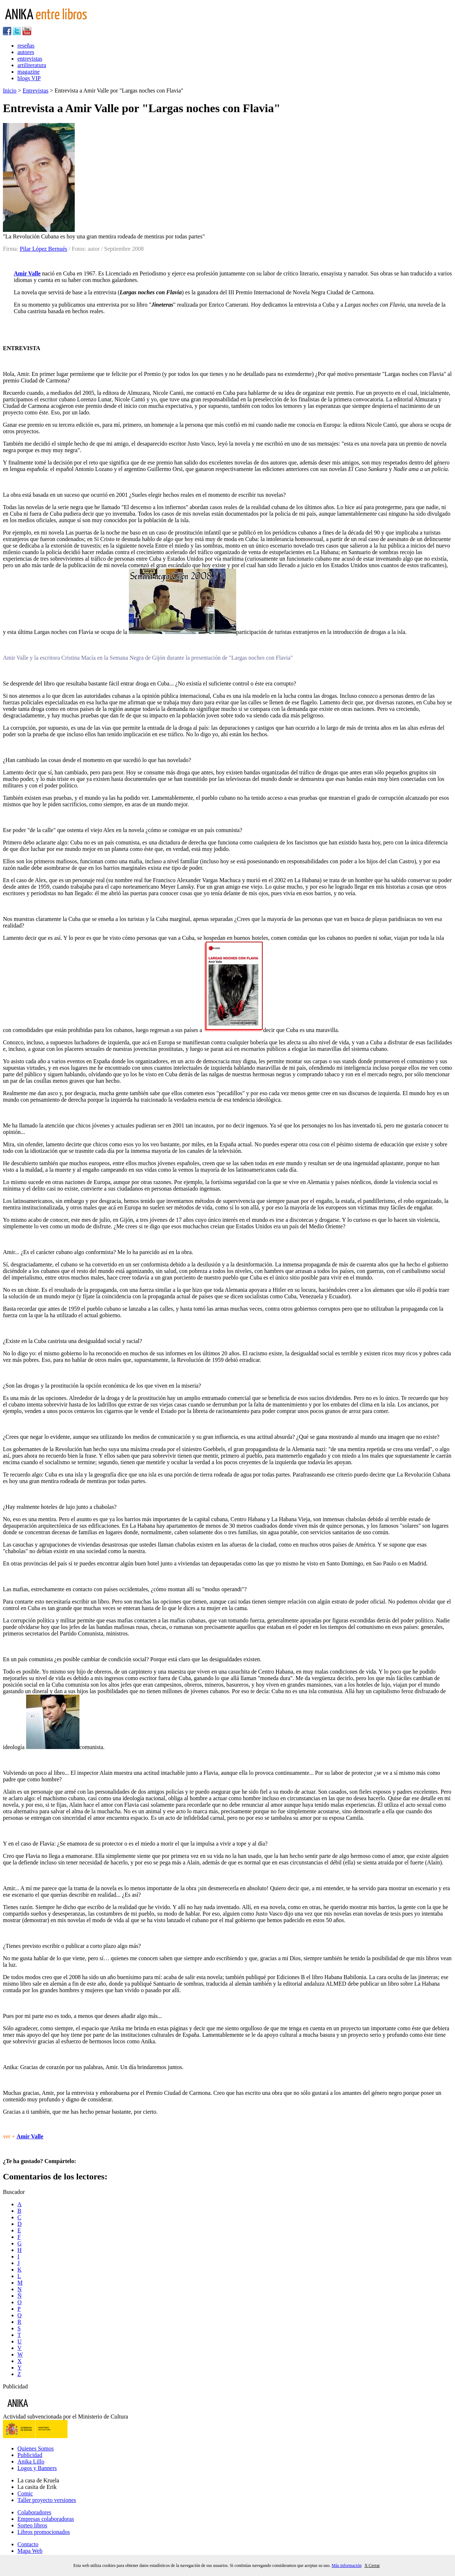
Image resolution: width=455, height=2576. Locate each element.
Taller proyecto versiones (46, 2500)
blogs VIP (29, 78)
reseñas (25, 45)
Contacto (27, 2544)
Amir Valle (27, 273)
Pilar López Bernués (43, 249)
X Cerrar (372, 2565)
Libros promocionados (43, 2532)
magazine (28, 72)
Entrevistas (35, 90)
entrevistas (29, 59)
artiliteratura (31, 65)
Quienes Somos (35, 2448)
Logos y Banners (37, 2468)
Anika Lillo (30, 2461)
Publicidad (29, 2455)
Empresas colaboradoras (45, 2519)
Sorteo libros (32, 2525)
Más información (346, 2565)
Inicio (9, 90)
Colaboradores (34, 2512)
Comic (25, 2493)
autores (25, 52)
